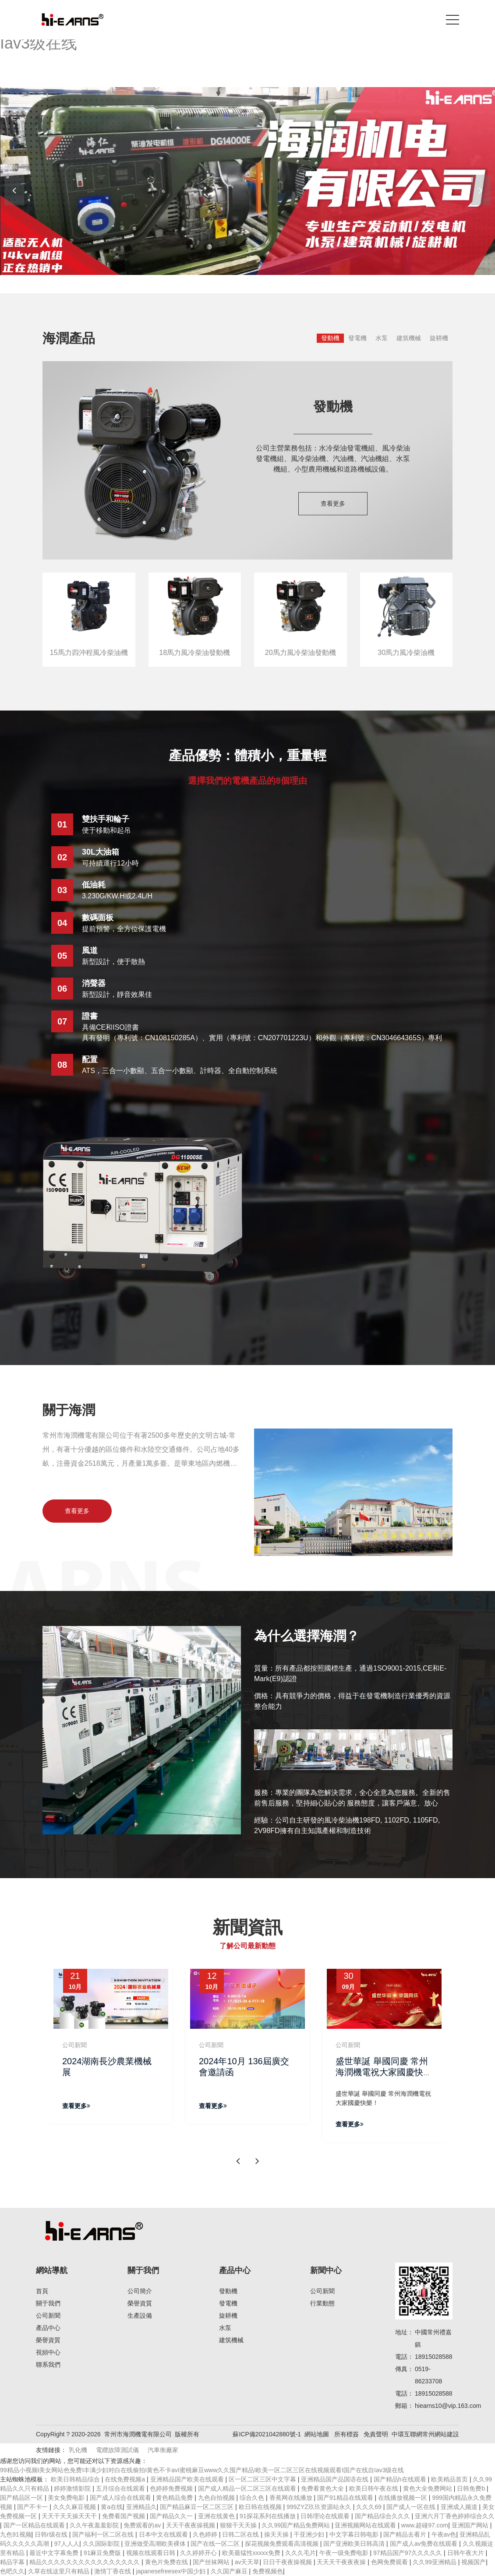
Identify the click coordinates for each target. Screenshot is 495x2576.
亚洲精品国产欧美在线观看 (188, 2479)
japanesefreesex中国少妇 (171, 2571)
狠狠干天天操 (239, 2525)
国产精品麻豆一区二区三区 (197, 2506)
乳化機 (78, 2449)
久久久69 (369, 2506)
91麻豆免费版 (103, 2552)
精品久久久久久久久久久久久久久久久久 (85, 2561)
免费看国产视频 (124, 2516)
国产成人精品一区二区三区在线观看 (248, 2488)
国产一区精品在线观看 (35, 2525)
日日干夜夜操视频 (288, 2561)
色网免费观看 (390, 2561)
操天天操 (277, 2534)
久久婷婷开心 (199, 2552)
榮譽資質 (48, 2340)
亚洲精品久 (141, 2506)
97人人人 (66, 2543)
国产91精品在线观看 (346, 2497)
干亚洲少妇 (309, 2534)
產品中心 (48, 2327)
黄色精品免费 (175, 2497)
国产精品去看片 (405, 2534)
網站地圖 (316, 2434)
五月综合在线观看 (121, 2488)
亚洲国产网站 (471, 2525)
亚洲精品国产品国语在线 (335, 2479)
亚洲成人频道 (460, 2506)
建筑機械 (408, 337)
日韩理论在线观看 (326, 2516)
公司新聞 (48, 2315)
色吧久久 (12, 2571)
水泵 (381, 337)
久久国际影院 (102, 2543)
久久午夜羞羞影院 (95, 2525)
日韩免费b (472, 2488)
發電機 (357, 337)
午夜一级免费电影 (344, 2552)
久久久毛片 (300, 2552)
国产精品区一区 (22, 2497)
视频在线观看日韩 (151, 2552)
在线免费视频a (126, 2479)
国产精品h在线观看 (401, 2479)
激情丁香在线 (113, 2571)
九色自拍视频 (217, 2497)
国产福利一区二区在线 (103, 2534)
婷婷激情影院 (73, 2488)
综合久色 (253, 2497)
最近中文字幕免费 (54, 2552)
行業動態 (322, 2303)
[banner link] (247, 181)
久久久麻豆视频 (75, 2506)
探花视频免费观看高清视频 (282, 2543)
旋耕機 (439, 337)
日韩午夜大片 (466, 2552)
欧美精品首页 (450, 2479)
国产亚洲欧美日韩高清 (354, 2543)
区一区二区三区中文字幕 (263, 2479)
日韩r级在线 (52, 2534)
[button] (481, 190)
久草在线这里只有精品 (59, 2571)
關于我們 (48, 2303)
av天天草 (247, 2561)
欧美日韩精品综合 (76, 2479)
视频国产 (473, 2561)
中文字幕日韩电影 (354, 2534)
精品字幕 (13, 2561)
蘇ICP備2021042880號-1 (267, 2434)
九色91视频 (16, 2534)
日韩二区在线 (241, 2534)
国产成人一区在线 (411, 2506)
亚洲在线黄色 (217, 2516)
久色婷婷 (206, 2534)
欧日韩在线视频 (261, 2506)
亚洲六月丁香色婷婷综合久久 (455, 2516)
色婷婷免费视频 (172, 2488)
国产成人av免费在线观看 (425, 2543)
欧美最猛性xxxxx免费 (252, 2552)
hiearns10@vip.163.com (448, 2405)
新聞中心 (326, 2270)
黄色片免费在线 (167, 2561)
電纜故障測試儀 (117, 2449)
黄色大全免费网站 (428, 2488)
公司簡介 (139, 2290)
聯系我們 (48, 2364)
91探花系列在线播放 (268, 2516)
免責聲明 (376, 2434)
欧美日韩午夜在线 (374, 2488)
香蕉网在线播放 (291, 2497)
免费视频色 (267, 2571)
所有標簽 (346, 2434)
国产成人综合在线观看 (121, 2497)
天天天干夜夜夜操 (342, 2561)
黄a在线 (112, 2506)
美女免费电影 (67, 2497)
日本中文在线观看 (164, 2534)
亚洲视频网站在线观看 (366, 2525)
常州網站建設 (440, 2434)
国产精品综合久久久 (383, 2516)
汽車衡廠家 (163, 2449)
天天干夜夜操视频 (191, 2525)
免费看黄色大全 (323, 2488)
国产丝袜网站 (212, 2561)
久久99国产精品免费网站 (296, 2525)
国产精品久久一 (172, 2516)
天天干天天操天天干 (70, 2516)
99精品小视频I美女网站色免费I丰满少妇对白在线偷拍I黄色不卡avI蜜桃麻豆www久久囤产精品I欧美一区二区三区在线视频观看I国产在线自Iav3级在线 (202, 2470)
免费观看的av (143, 2525)
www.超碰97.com (424, 2525)
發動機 (330, 337)
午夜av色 (443, 2534)
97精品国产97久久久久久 (408, 2552)
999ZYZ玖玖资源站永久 (319, 2506)
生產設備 (139, 2315)
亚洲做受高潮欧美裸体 (155, 2543)
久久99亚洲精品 (435, 2561)
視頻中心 (48, 2352)
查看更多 (333, 503)
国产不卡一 (33, 2506)
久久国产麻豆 (230, 2571)
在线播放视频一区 (403, 2497)
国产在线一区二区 (216, 2543)
